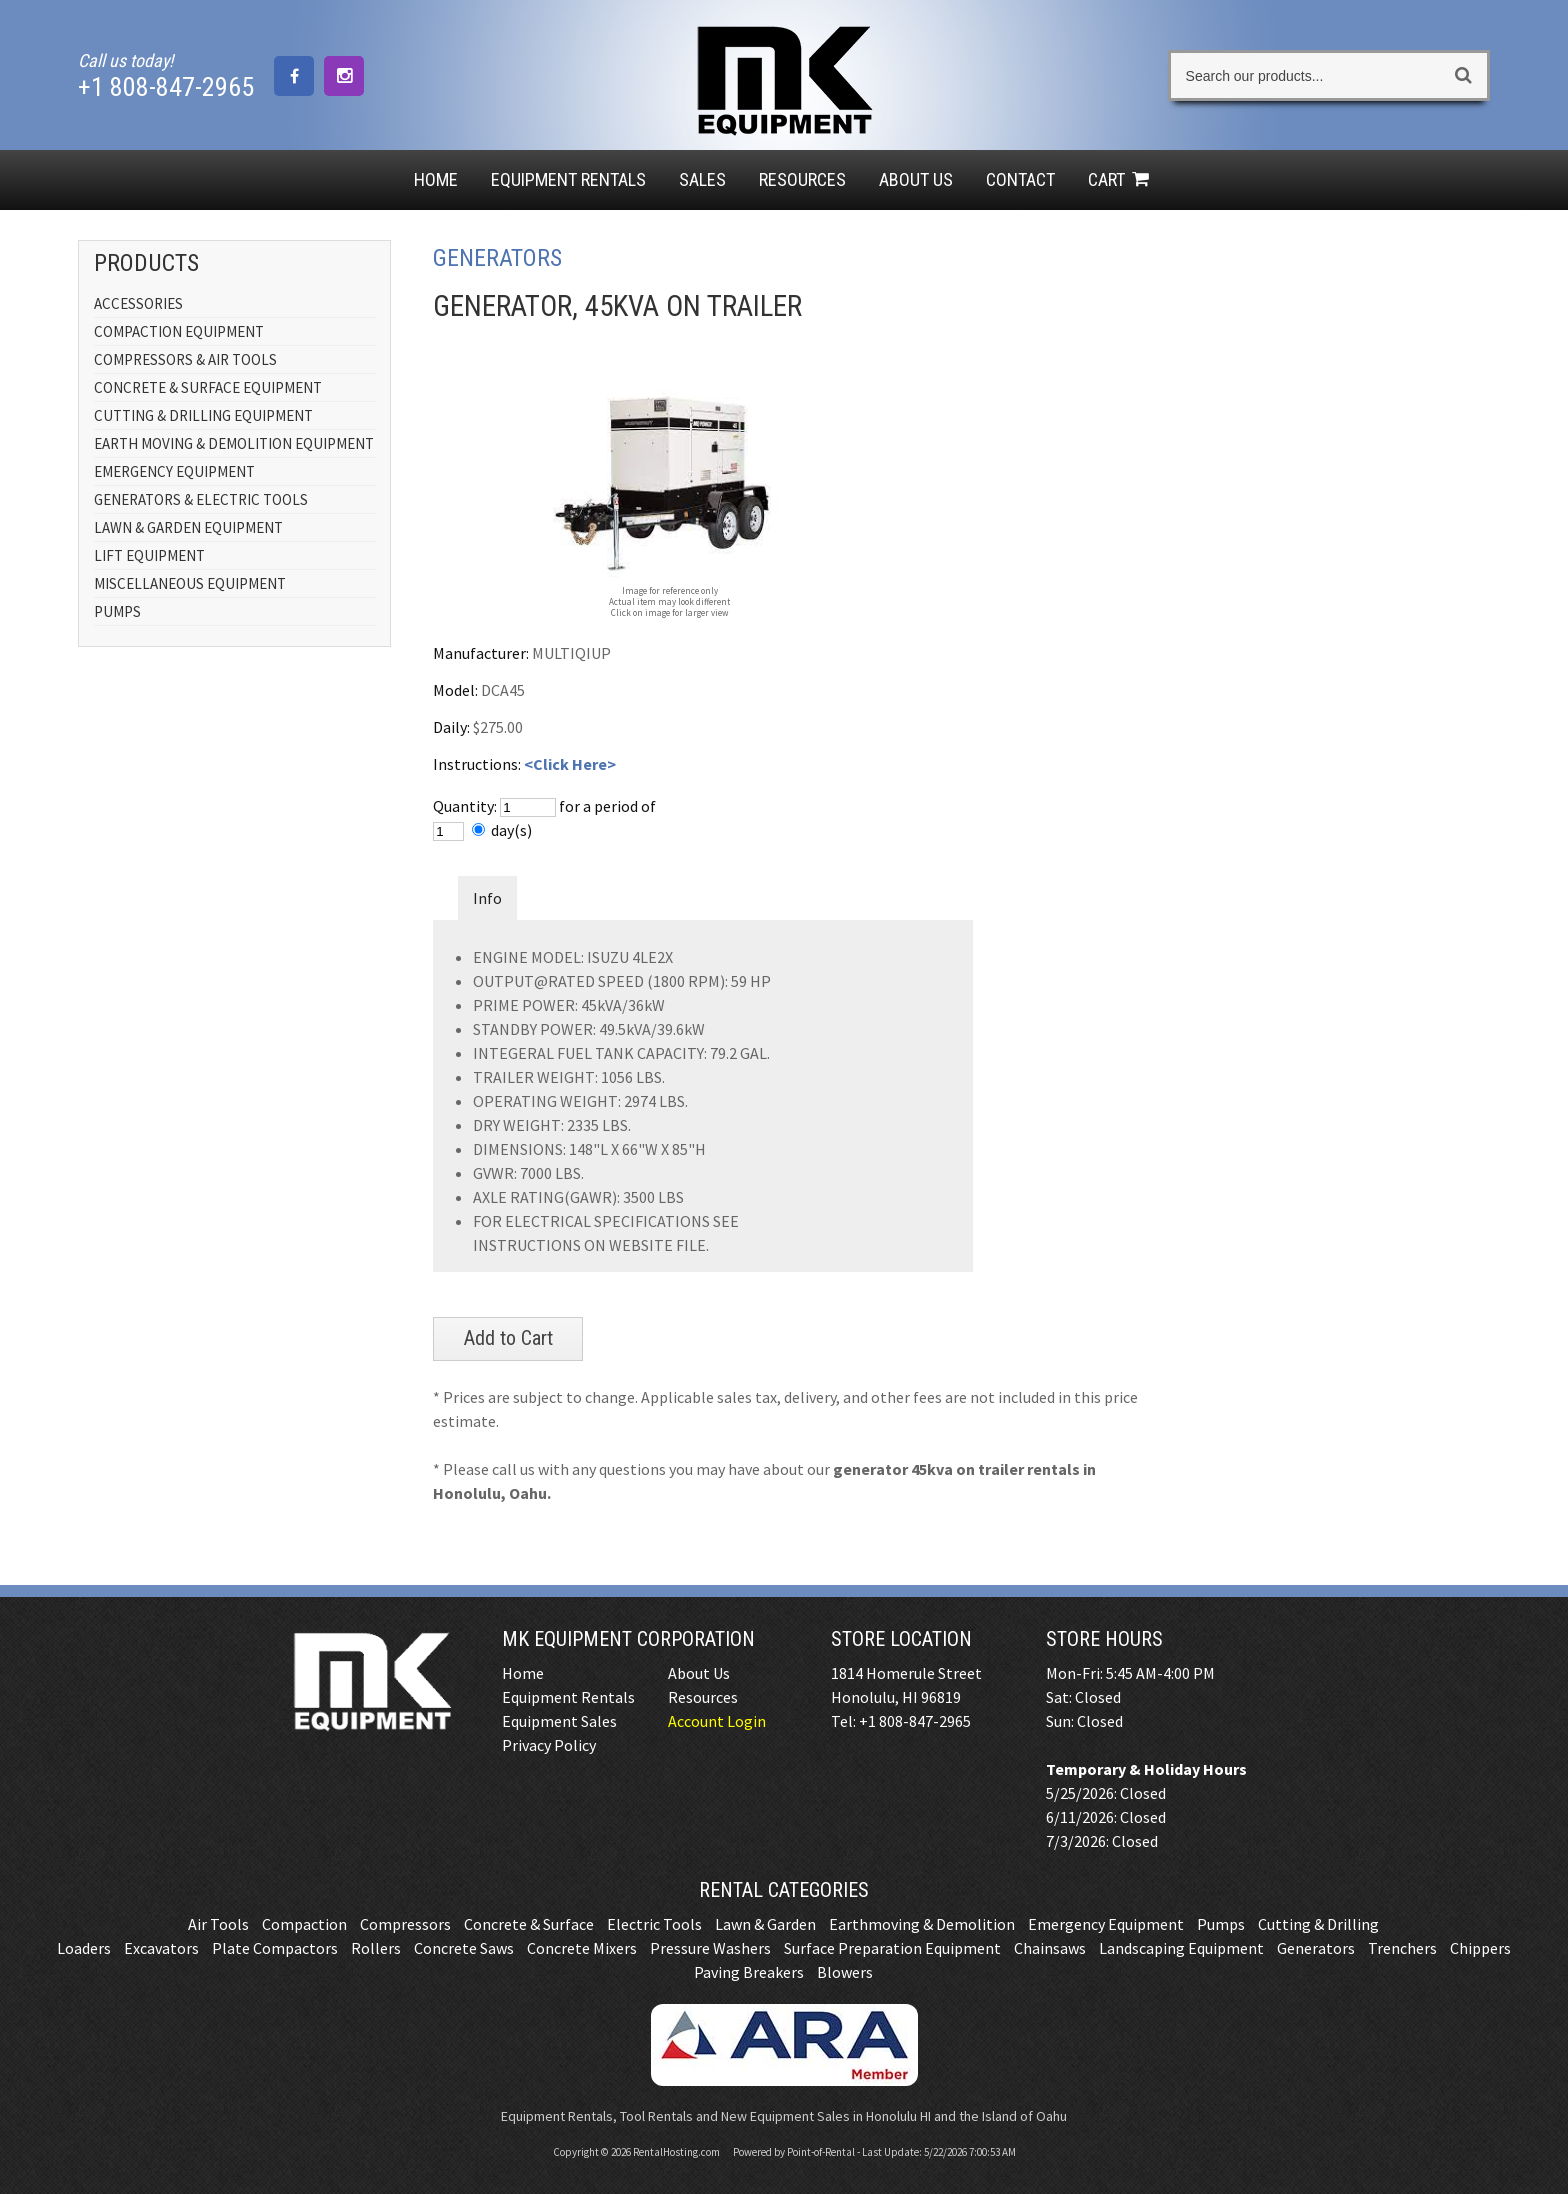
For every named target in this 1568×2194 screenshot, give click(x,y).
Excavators (161, 1948)
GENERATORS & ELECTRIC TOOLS (201, 499)
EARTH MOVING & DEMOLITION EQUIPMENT (234, 443)
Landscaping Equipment (1181, 1948)
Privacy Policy (549, 1745)
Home (436, 179)
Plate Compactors (275, 1948)
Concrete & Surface (529, 1924)
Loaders (84, 1948)
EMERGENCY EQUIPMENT (174, 471)
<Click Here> (570, 764)
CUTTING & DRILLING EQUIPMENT (203, 415)
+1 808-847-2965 (166, 87)
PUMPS (117, 611)
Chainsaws (1050, 1948)
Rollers (376, 1948)
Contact (1020, 179)
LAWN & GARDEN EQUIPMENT (188, 527)
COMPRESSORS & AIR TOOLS (185, 359)
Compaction (304, 1924)
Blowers (845, 1972)
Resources (802, 179)
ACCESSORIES (138, 303)
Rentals (568, 179)
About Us (916, 179)
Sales (702, 179)
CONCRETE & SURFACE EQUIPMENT (208, 387)
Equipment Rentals (568, 1697)
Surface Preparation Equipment (892, 1948)
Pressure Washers (710, 1948)
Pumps (1221, 1924)
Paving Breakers (749, 1972)
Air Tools (218, 1924)
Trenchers (1402, 1948)
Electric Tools (654, 1924)
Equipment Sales (559, 1721)
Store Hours (1104, 1639)
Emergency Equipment (1106, 1924)
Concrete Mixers (582, 1948)
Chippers (1480, 1948)
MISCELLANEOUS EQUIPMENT (190, 583)
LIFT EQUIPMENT (149, 555)
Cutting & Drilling (1318, 1924)
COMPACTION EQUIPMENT (179, 331)
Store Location (901, 1639)
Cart (1121, 179)
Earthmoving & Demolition (922, 1924)
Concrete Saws (464, 1948)
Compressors (405, 1924)
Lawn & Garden (765, 1924)
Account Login (717, 1721)
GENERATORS (497, 258)
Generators (1316, 1948)
